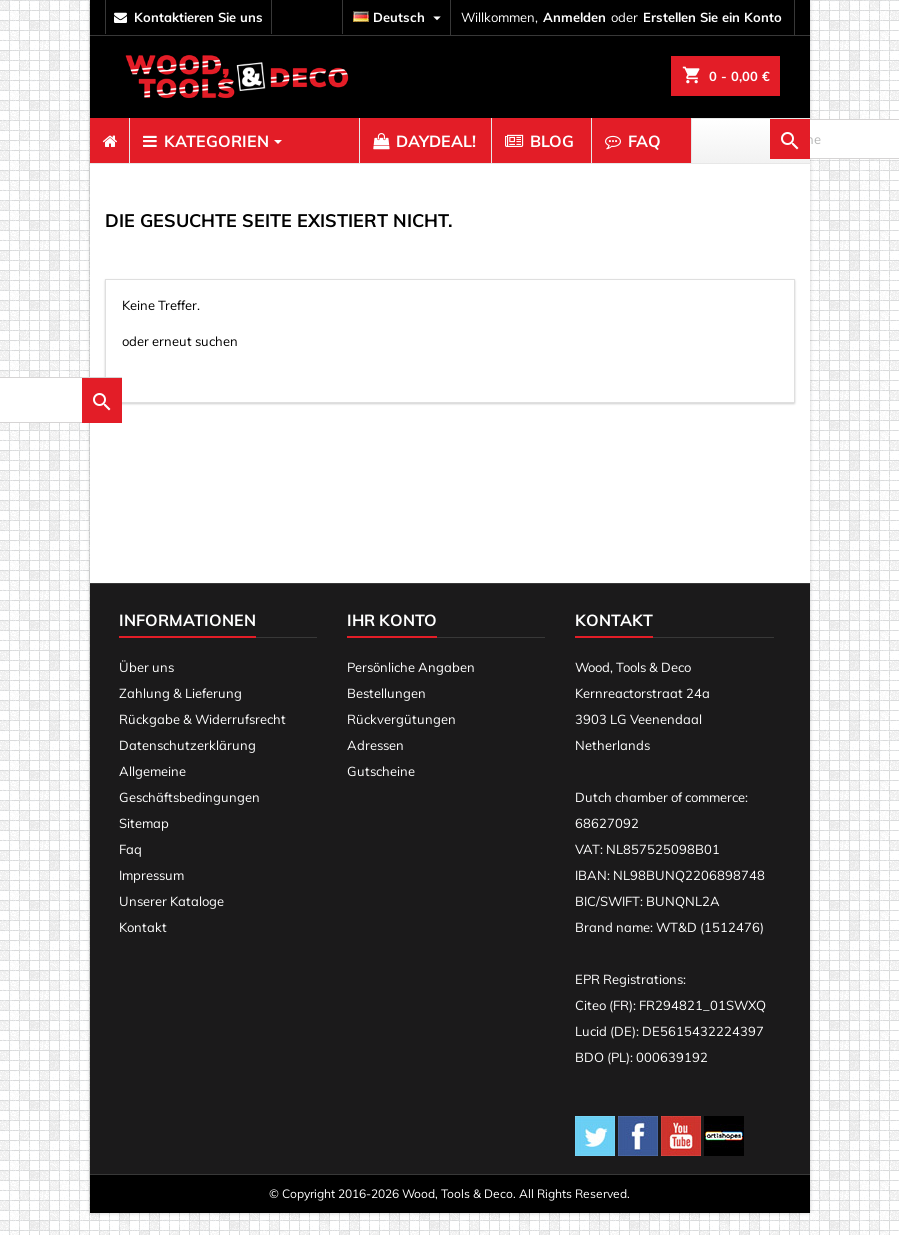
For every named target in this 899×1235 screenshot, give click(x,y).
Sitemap (144, 845)
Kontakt (143, 949)
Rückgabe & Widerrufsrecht (202, 741)
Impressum (151, 897)
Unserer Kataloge (171, 923)
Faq (130, 871)
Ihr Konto (392, 642)
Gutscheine (381, 793)
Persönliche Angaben (411, 689)
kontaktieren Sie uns (198, 17)
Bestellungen (386, 715)
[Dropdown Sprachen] (399, 17)
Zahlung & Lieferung (180, 715)
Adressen (375, 767)
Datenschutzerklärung (187, 767)
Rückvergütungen (401, 741)
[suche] (232, 384)
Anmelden (574, 17)
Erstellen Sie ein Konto (712, 17)
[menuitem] (109, 141)
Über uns (146, 689)
